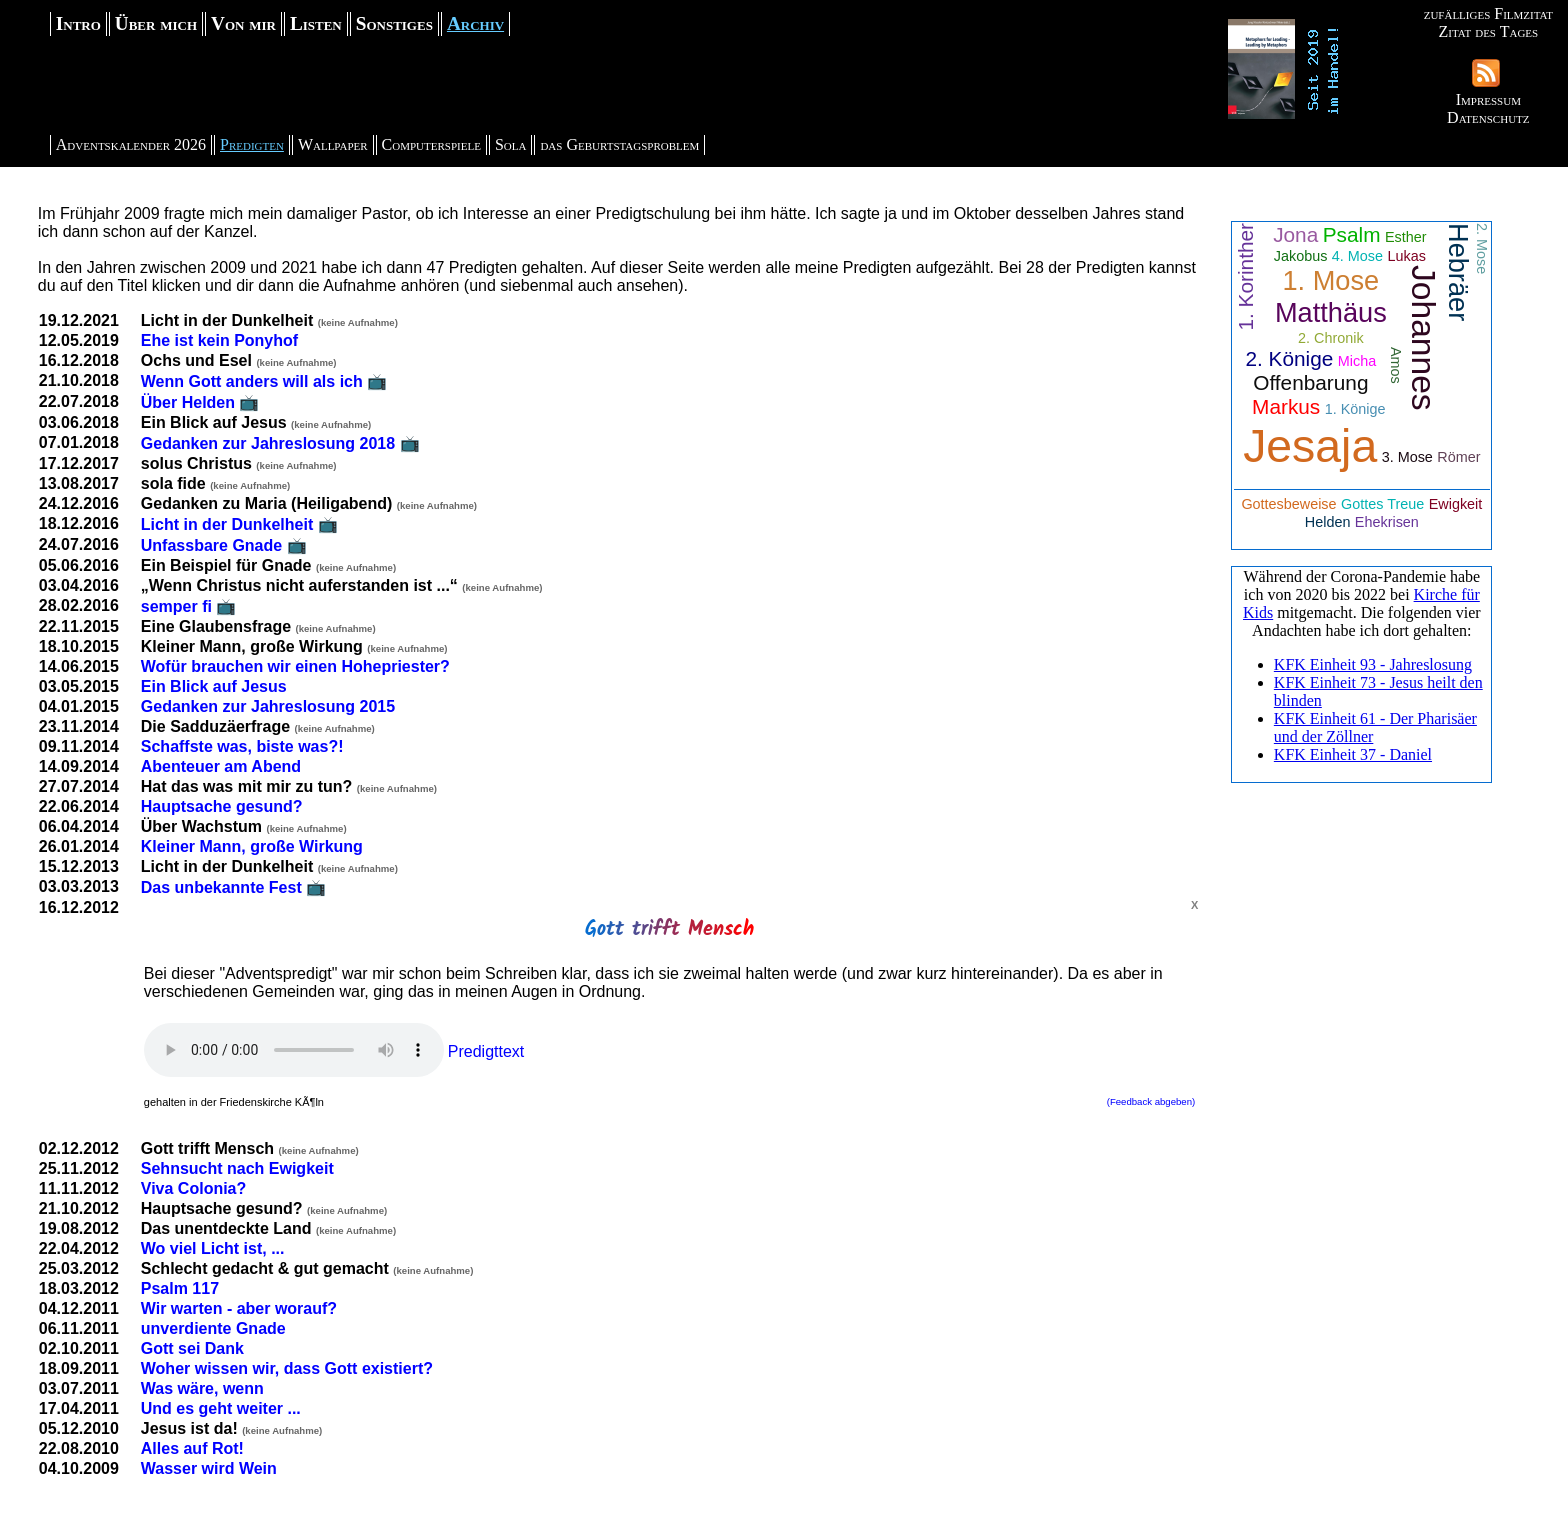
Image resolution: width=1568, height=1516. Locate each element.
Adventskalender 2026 (131, 144)
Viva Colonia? (194, 1188)
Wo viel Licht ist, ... (213, 1248)
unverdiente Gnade (213, 1328)
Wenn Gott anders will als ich (252, 381)
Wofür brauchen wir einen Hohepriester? (295, 666)
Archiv (475, 23)
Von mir (243, 23)
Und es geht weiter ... (221, 1408)
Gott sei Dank (192, 1348)
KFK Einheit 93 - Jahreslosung (1373, 664)
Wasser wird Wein (209, 1468)
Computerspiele (431, 144)
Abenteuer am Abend (221, 766)
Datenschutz (1488, 117)
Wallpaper (333, 144)
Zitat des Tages (1488, 31)
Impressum (1488, 99)
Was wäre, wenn (202, 1388)
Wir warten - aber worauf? (239, 1308)
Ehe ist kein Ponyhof (219, 340)
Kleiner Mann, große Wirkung (252, 846)
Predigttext (486, 1051)
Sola (511, 144)
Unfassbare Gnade (211, 545)
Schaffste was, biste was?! (242, 746)
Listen (316, 23)
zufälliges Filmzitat (1488, 13)
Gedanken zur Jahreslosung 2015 (268, 706)
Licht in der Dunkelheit (227, 524)
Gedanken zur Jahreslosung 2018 (268, 443)
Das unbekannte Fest (221, 887)
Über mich (156, 23)
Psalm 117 (180, 1288)
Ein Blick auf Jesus (214, 686)
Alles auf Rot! (192, 1448)
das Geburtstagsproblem (619, 144)
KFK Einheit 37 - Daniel (1353, 754)
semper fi (176, 606)
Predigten (252, 144)
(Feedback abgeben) (1151, 1101)
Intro (78, 23)
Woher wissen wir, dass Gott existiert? (287, 1368)
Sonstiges (394, 23)
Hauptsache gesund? (222, 806)
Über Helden (188, 402)
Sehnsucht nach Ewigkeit (237, 1168)
